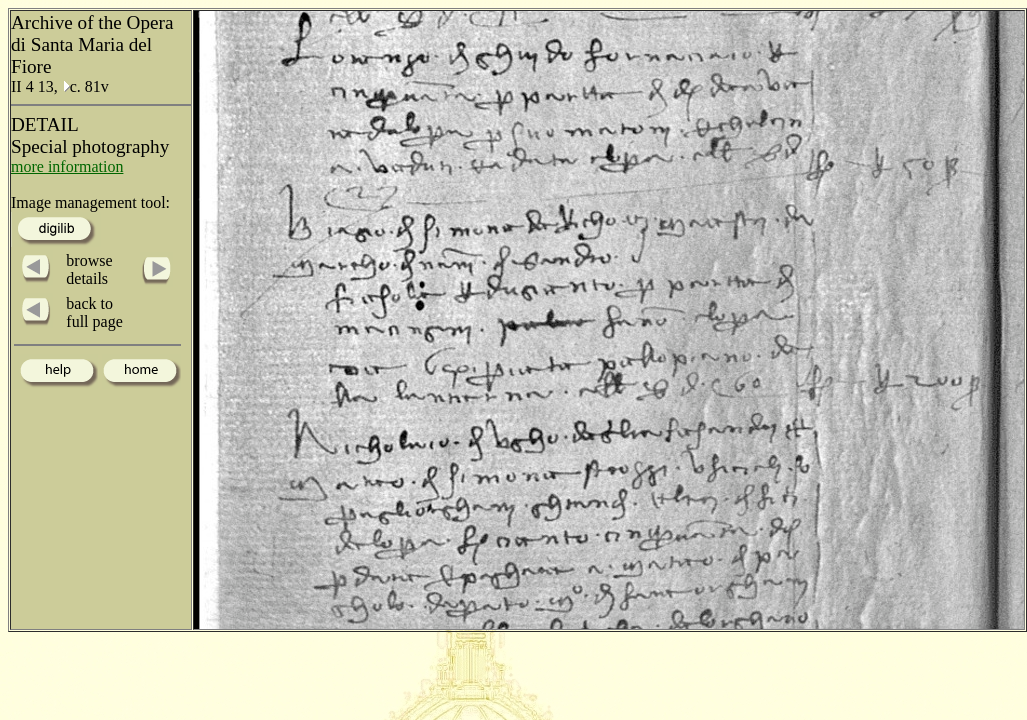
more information (67, 166)
